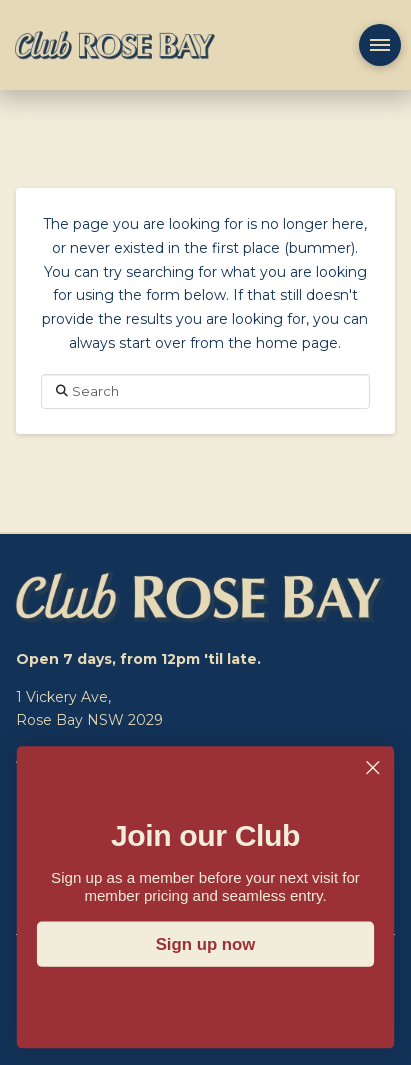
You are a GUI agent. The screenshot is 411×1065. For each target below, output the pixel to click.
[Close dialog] (372, 767)
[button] (380, 45)
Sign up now (206, 944)
